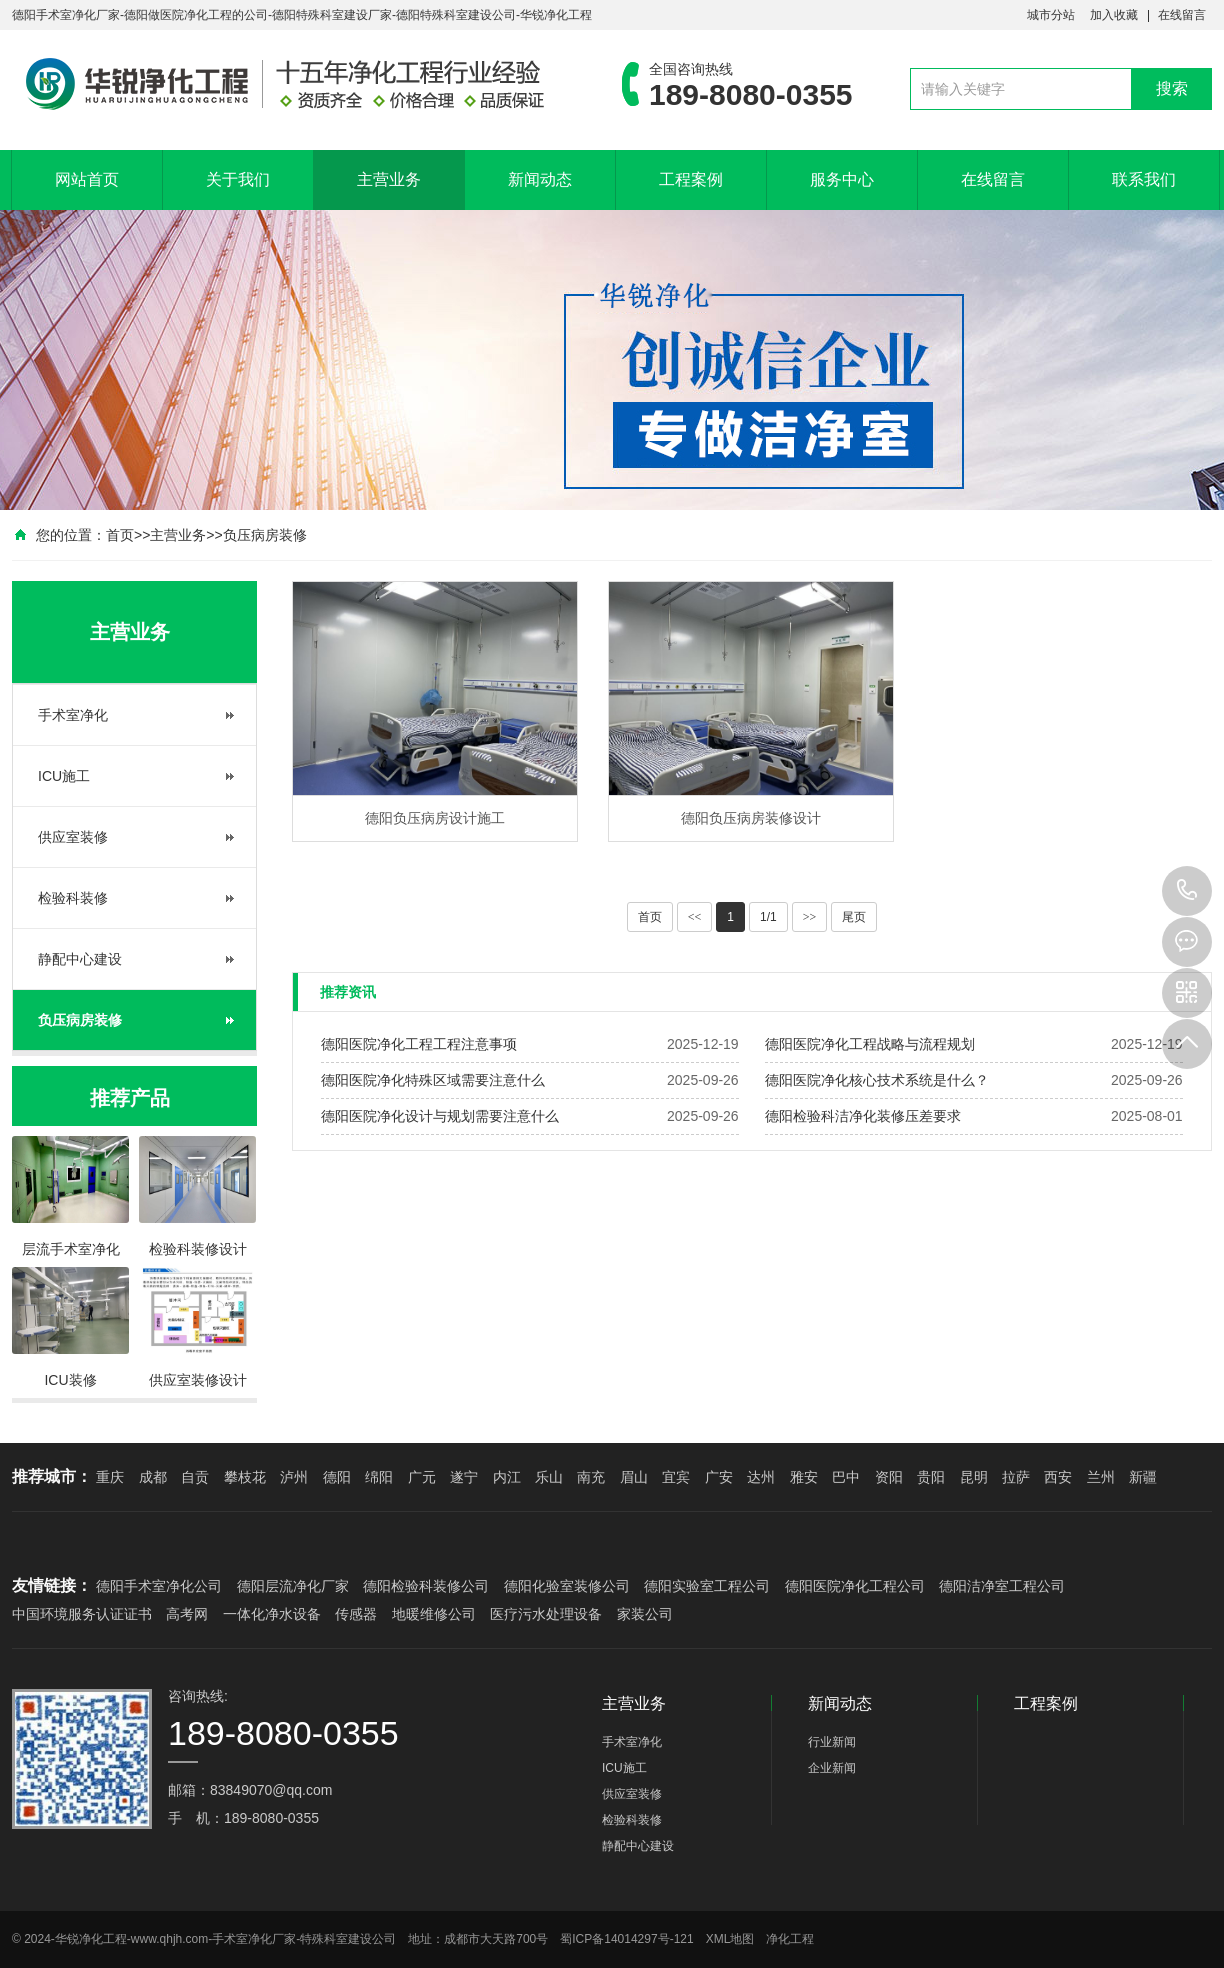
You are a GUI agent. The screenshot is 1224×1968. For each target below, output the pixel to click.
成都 (153, 1477)
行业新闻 (832, 1742)
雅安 (804, 1477)
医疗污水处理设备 (546, 1614)
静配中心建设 (80, 959)
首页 (120, 535)
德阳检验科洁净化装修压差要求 (863, 1116)
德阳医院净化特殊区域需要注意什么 (433, 1080)
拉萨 (1016, 1477)
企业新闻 (832, 1768)
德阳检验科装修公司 (426, 1586)
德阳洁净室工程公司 (1002, 1586)
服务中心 (842, 179)
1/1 (768, 917)
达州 (761, 1477)
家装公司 (645, 1614)
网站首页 (87, 179)
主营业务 (389, 179)
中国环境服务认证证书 (82, 1614)
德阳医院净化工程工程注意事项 (419, 1044)
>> (810, 917)
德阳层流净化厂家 (293, 1586)
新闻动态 (540, 179)
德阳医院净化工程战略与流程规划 (870, 1044)
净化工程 (790, 1939)
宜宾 (676, 1477)
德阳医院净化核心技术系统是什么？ (877, 1080)
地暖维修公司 (434, 1614)
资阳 (889, 1477)
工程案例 (691, 179)
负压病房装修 (265, 535)
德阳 (337, 1477)
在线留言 (1182, 15)
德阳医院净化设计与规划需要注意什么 (440, 1116)
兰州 (1101, 1477)
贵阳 (931, 1477)
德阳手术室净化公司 (159, 1586)
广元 (422, 1477)
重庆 (110, 1477)
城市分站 (1051, 15)
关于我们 (238, 179)
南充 (591, 1477)
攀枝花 (245, 1477)
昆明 (974, 1477)
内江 (507, 1477)
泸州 (294, 1477)
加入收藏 (1114, 15)
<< (695, 917)
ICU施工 (64, 776)
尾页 (854, 917)
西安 (1058, 1477)
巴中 (846, 1477)
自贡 (195, 1477)
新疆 (1143, 1477)
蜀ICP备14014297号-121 (626, 1939)
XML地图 (730, 1939)
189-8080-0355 (1187, 891)
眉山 (634, 1477)
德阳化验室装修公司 (567, 1586)
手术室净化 (73, 715)
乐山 (549, 1477)
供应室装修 (73, 837)
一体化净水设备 (272, 1614)
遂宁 (464, 1477)
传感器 (356, 1614)
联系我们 (1144, 179)
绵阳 (379, 1477)
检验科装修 (73, 898)
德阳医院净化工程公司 (855, 1586)
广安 (719, 1477)
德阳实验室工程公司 (707, 1586)
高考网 (187, 1614)
